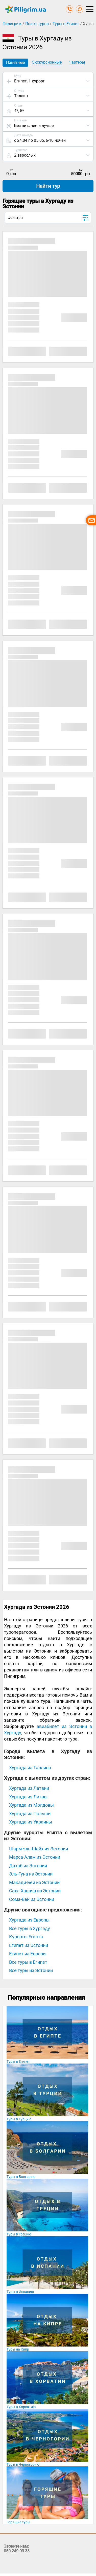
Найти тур (48, 186)
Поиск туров (37, 23)
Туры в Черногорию (23, 2464)
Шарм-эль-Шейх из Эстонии (38, 1848)
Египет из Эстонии (28, 1945)
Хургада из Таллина (30, 1767)
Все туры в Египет (28, 1962)
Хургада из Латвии (29, 1788)
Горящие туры (18, 2522)
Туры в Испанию (20, 2292)
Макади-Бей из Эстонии (34, 1882)
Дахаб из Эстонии (28, 1865)
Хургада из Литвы (28, 1796)
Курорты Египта (26, 1936)
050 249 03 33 (17, 2551)
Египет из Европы (27, 1953)
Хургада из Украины (30, 1821)
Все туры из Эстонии (31, 1970)
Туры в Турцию (19, 2119)
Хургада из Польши (30, 1813)
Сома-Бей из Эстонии (31, 1899)
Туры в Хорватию (21, 2407)
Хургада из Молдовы (31, 1805)
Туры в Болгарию (21, 2177)
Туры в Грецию (19, 2234)
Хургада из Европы (29, 1920)
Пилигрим (12, 23)
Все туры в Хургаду (29, 1928)
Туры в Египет (66, 23)
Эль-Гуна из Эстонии (31, 1874)
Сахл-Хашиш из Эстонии (35, 1890)
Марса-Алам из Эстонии (34, 1857)
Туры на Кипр (18, 2349)
